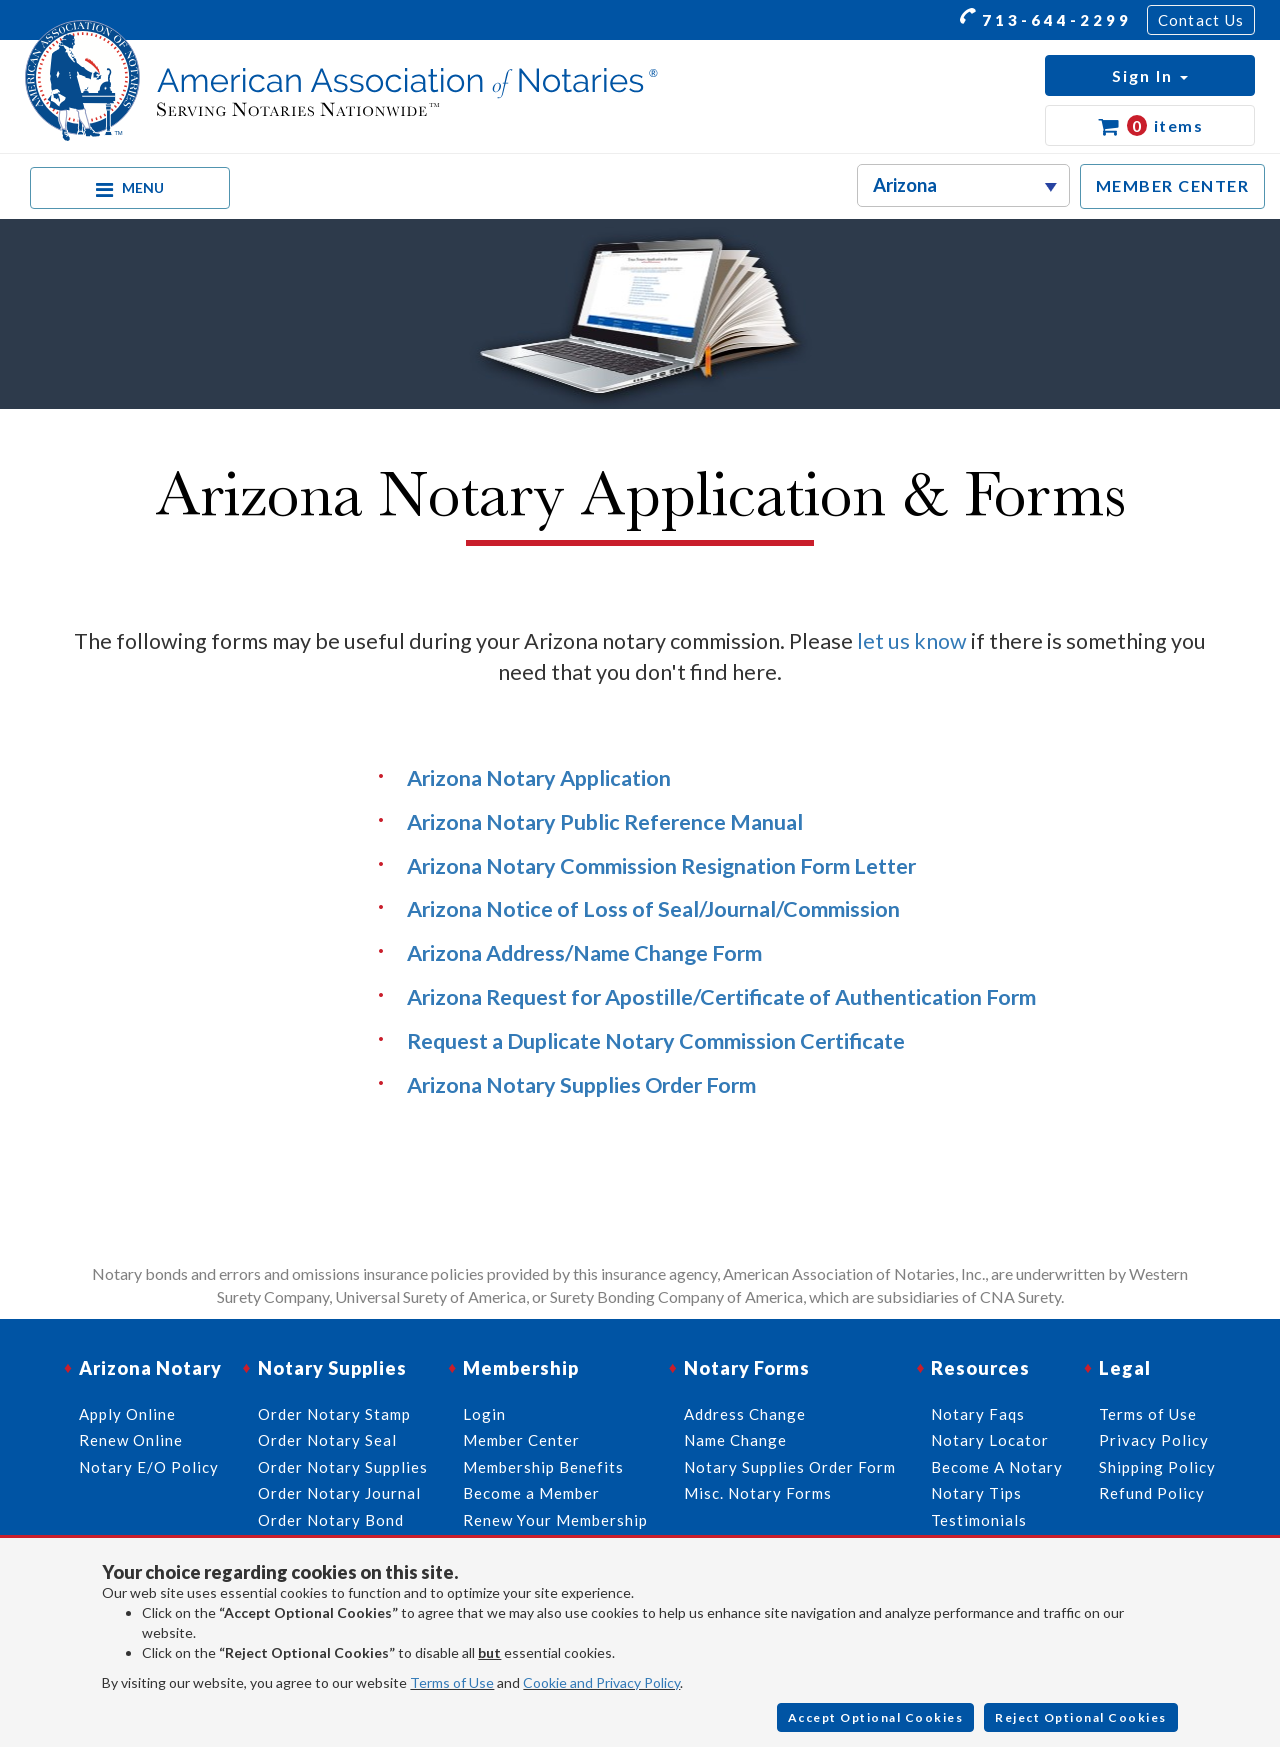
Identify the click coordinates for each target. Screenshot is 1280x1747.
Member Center (521, 1440)
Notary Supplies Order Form (790, 1467)
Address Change (745, 1414)
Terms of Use (452, 1682)
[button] (1150, 75)
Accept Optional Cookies (876, 1717)
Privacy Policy (1154, 1440)
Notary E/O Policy (149, 1467)
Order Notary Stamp (334, 1414)
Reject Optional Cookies (1081, 1717)
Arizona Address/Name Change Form (584, 953)
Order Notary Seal (327, 1440)
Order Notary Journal (339, 1493)
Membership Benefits (543, 1467)
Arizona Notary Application (539, 778)
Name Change (735, 1440)
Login (484, 1414)
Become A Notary (997, 1467)
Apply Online (127, 1414)
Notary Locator (990, 1440)
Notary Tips (976, 1493)
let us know (912, 641)
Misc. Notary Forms (758, 1493)
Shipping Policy (1157, 1467)
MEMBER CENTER (1173, 185)
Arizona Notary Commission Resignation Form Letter (661, 866)
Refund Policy (1152, 1493)
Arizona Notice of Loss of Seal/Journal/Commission (653, 909)
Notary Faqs (978, 1414)
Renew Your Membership (555, 1520)
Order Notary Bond (331, 1520)
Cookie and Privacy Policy (601, 1682)
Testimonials (979, 1520)
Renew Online (131, 1440)
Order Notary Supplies (343, 1467)
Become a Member (531, 1493)
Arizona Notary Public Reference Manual (605, 822)
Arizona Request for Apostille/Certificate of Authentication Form (721, 997)
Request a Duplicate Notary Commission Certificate (656, 1041)
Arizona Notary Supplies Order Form (581, 1085)
